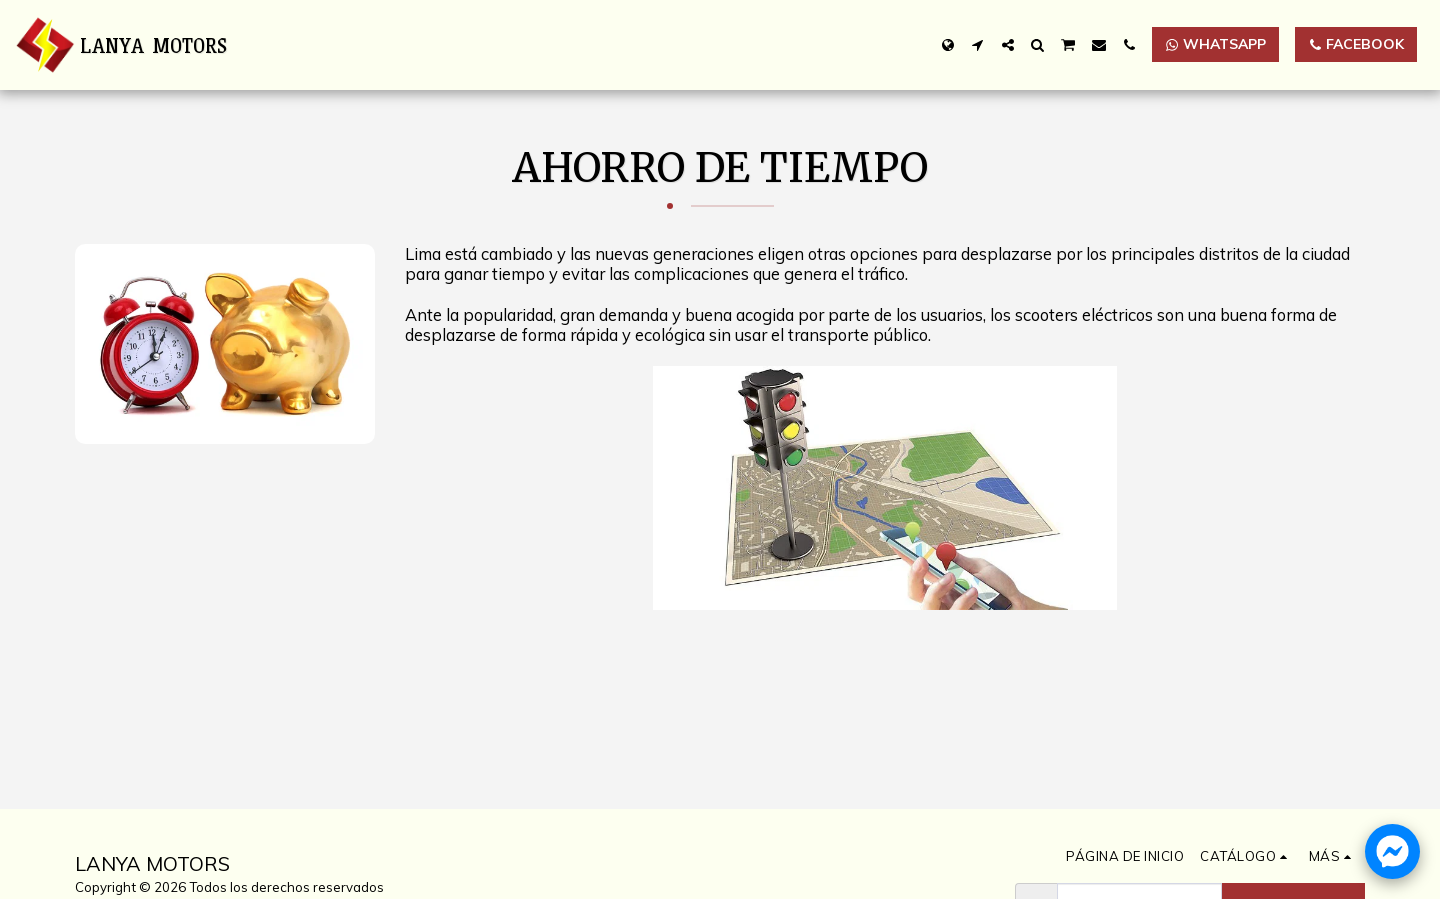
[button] (978, 45)
